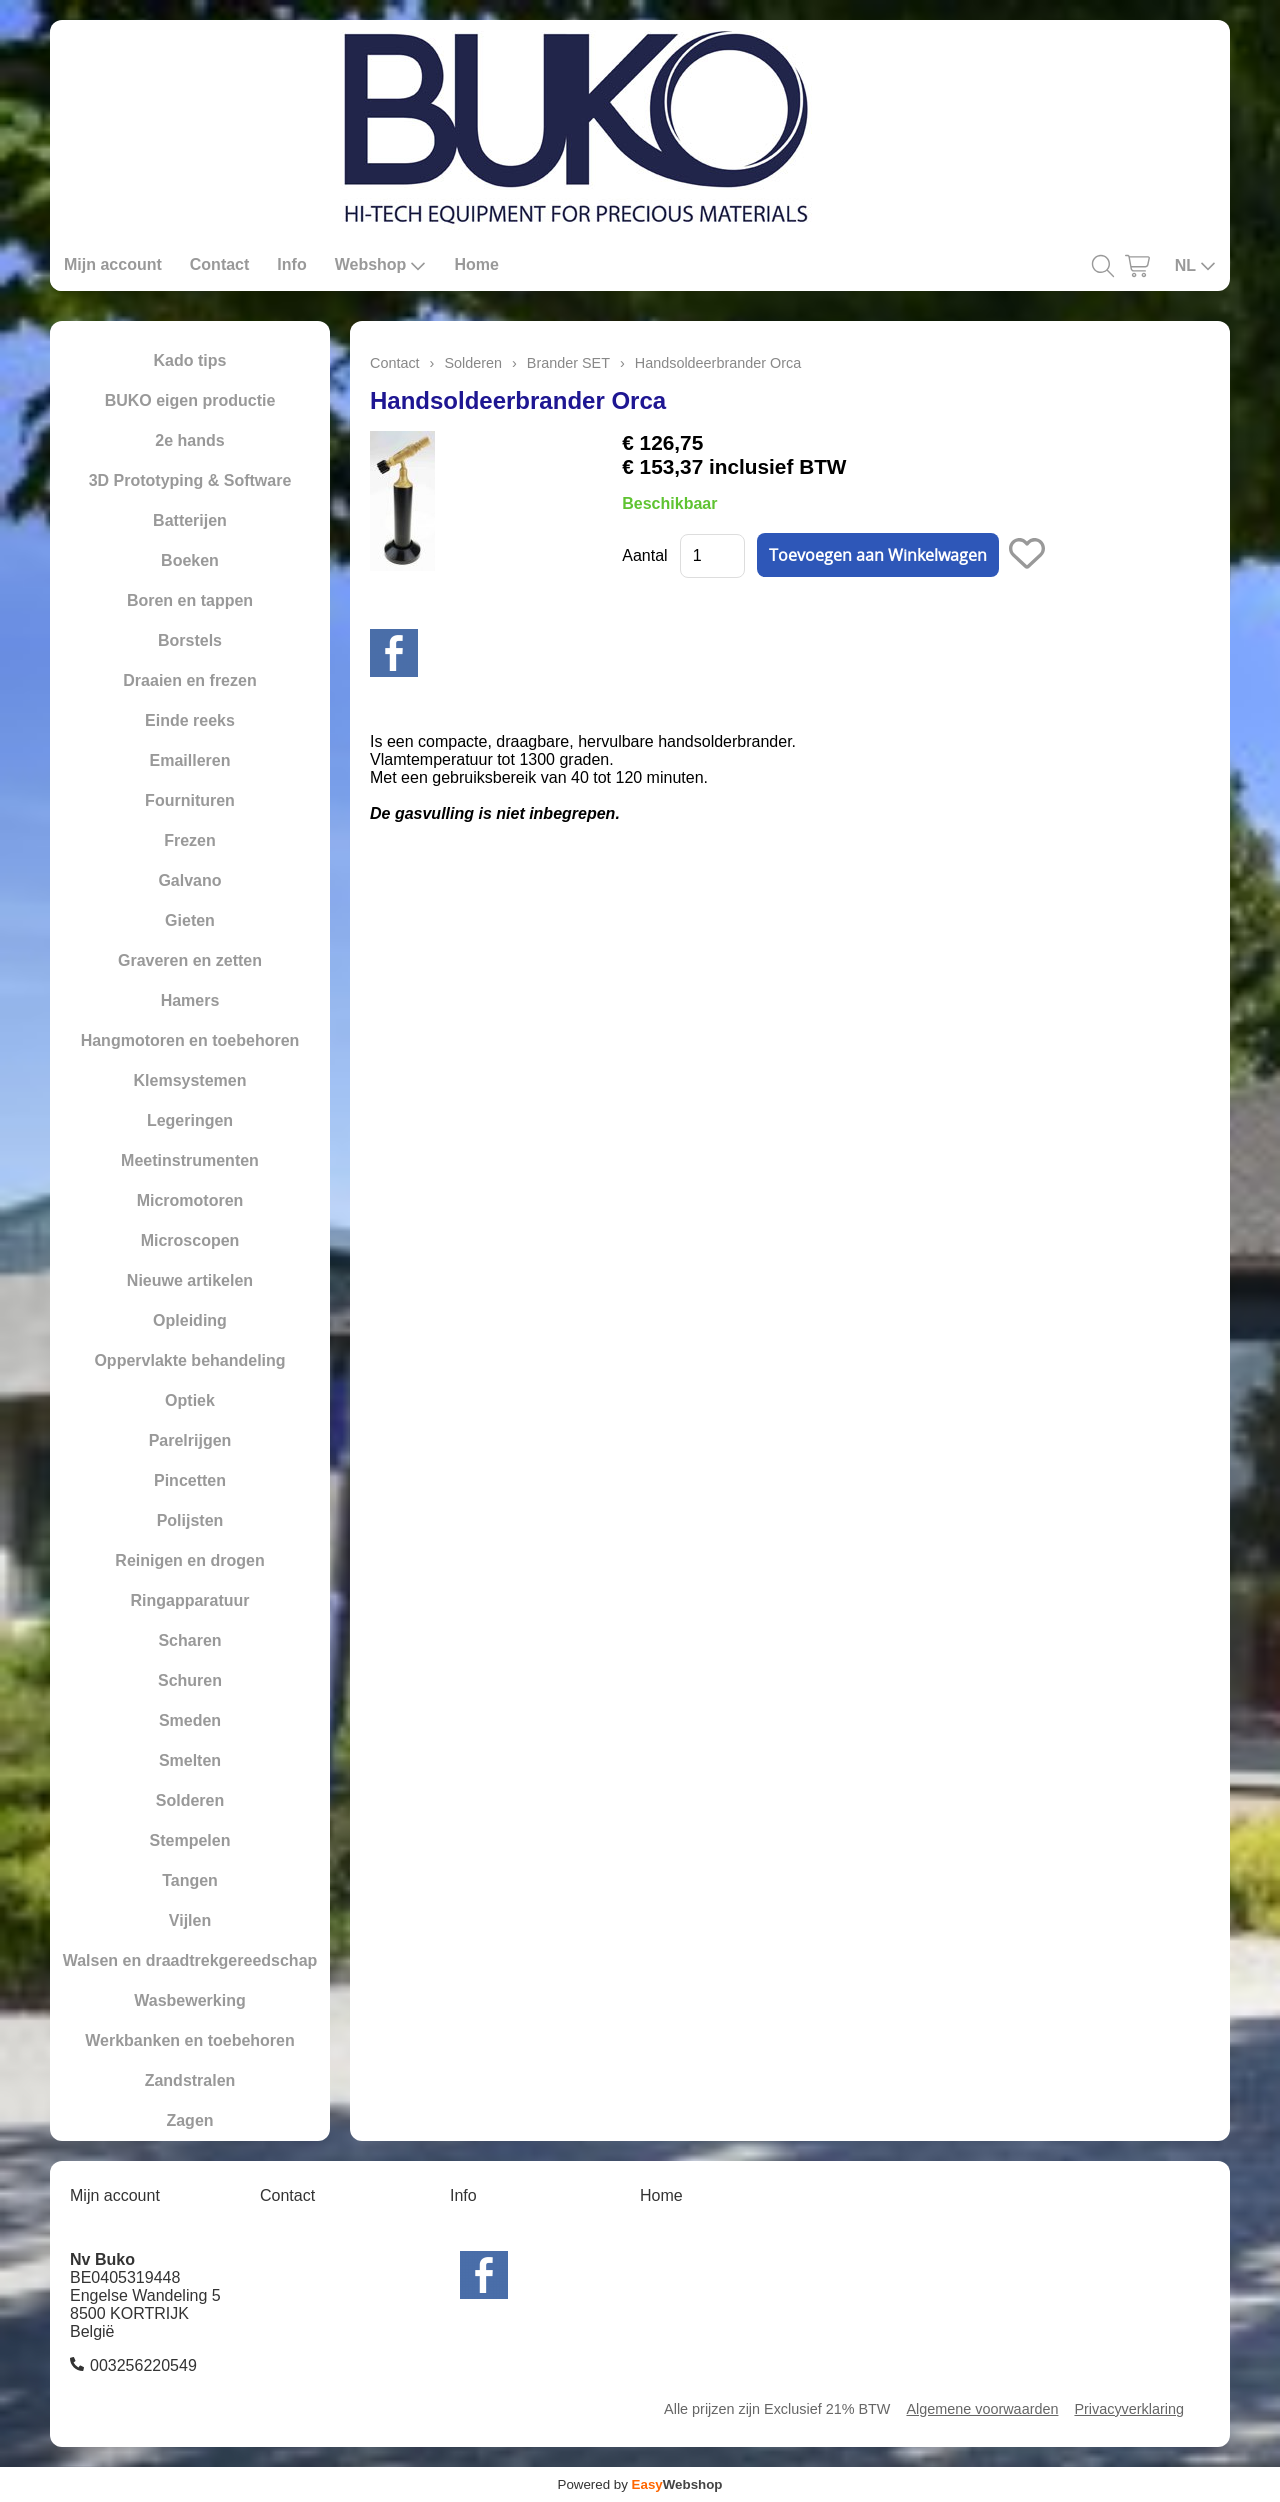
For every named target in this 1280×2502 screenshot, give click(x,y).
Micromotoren (190, 1200)
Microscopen (190, 1240)
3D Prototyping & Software (190, 480)
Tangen (190, 1880)
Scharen (189, 1640)
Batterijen (190, 520)
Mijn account (113, 264)
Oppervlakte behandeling (189, 1360)
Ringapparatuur (189, 1600)
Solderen (190, 1800)
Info (291, 264)
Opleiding (190, 1320)
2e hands (189, 440)
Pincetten (190, 1480)
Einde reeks (190, 720)
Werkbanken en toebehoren (190, 2040)
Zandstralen (190, 2080)
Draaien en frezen (189, 680)
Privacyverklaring (1129, 2409)
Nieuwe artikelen (190, 1280)
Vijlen (190, 1920)
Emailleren (190, 760)
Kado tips (190, 360)
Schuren (190, 1680)
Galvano (189, 880)
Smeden (190, 1720)
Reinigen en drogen (189, 1560)
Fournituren (190, 800)
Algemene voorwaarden (982, 2409)
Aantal (644, 555)
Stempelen (190, 1840)
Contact (220, 264)
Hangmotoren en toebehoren (190, 1040)
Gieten (190, 920)
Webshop (381, 265)
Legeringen (190, 1120)
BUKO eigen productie (190, 400)
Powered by (640, 2484)
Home (476, 264)
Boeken (190, 560)
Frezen (190, 840)
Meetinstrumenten (190, 1160)
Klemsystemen (190, 1080)
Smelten (190, 1760)
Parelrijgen (190, 1440)
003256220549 (143, 2365)
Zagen (189, 2120)
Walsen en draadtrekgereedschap (190, 1960)
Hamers (190, 1000)
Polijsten (190, 1520)
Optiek (190, 1400)
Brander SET (568, 363)
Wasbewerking (189, 2000)
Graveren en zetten (190, 960)
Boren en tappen (190, 600)
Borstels (190, 640)
